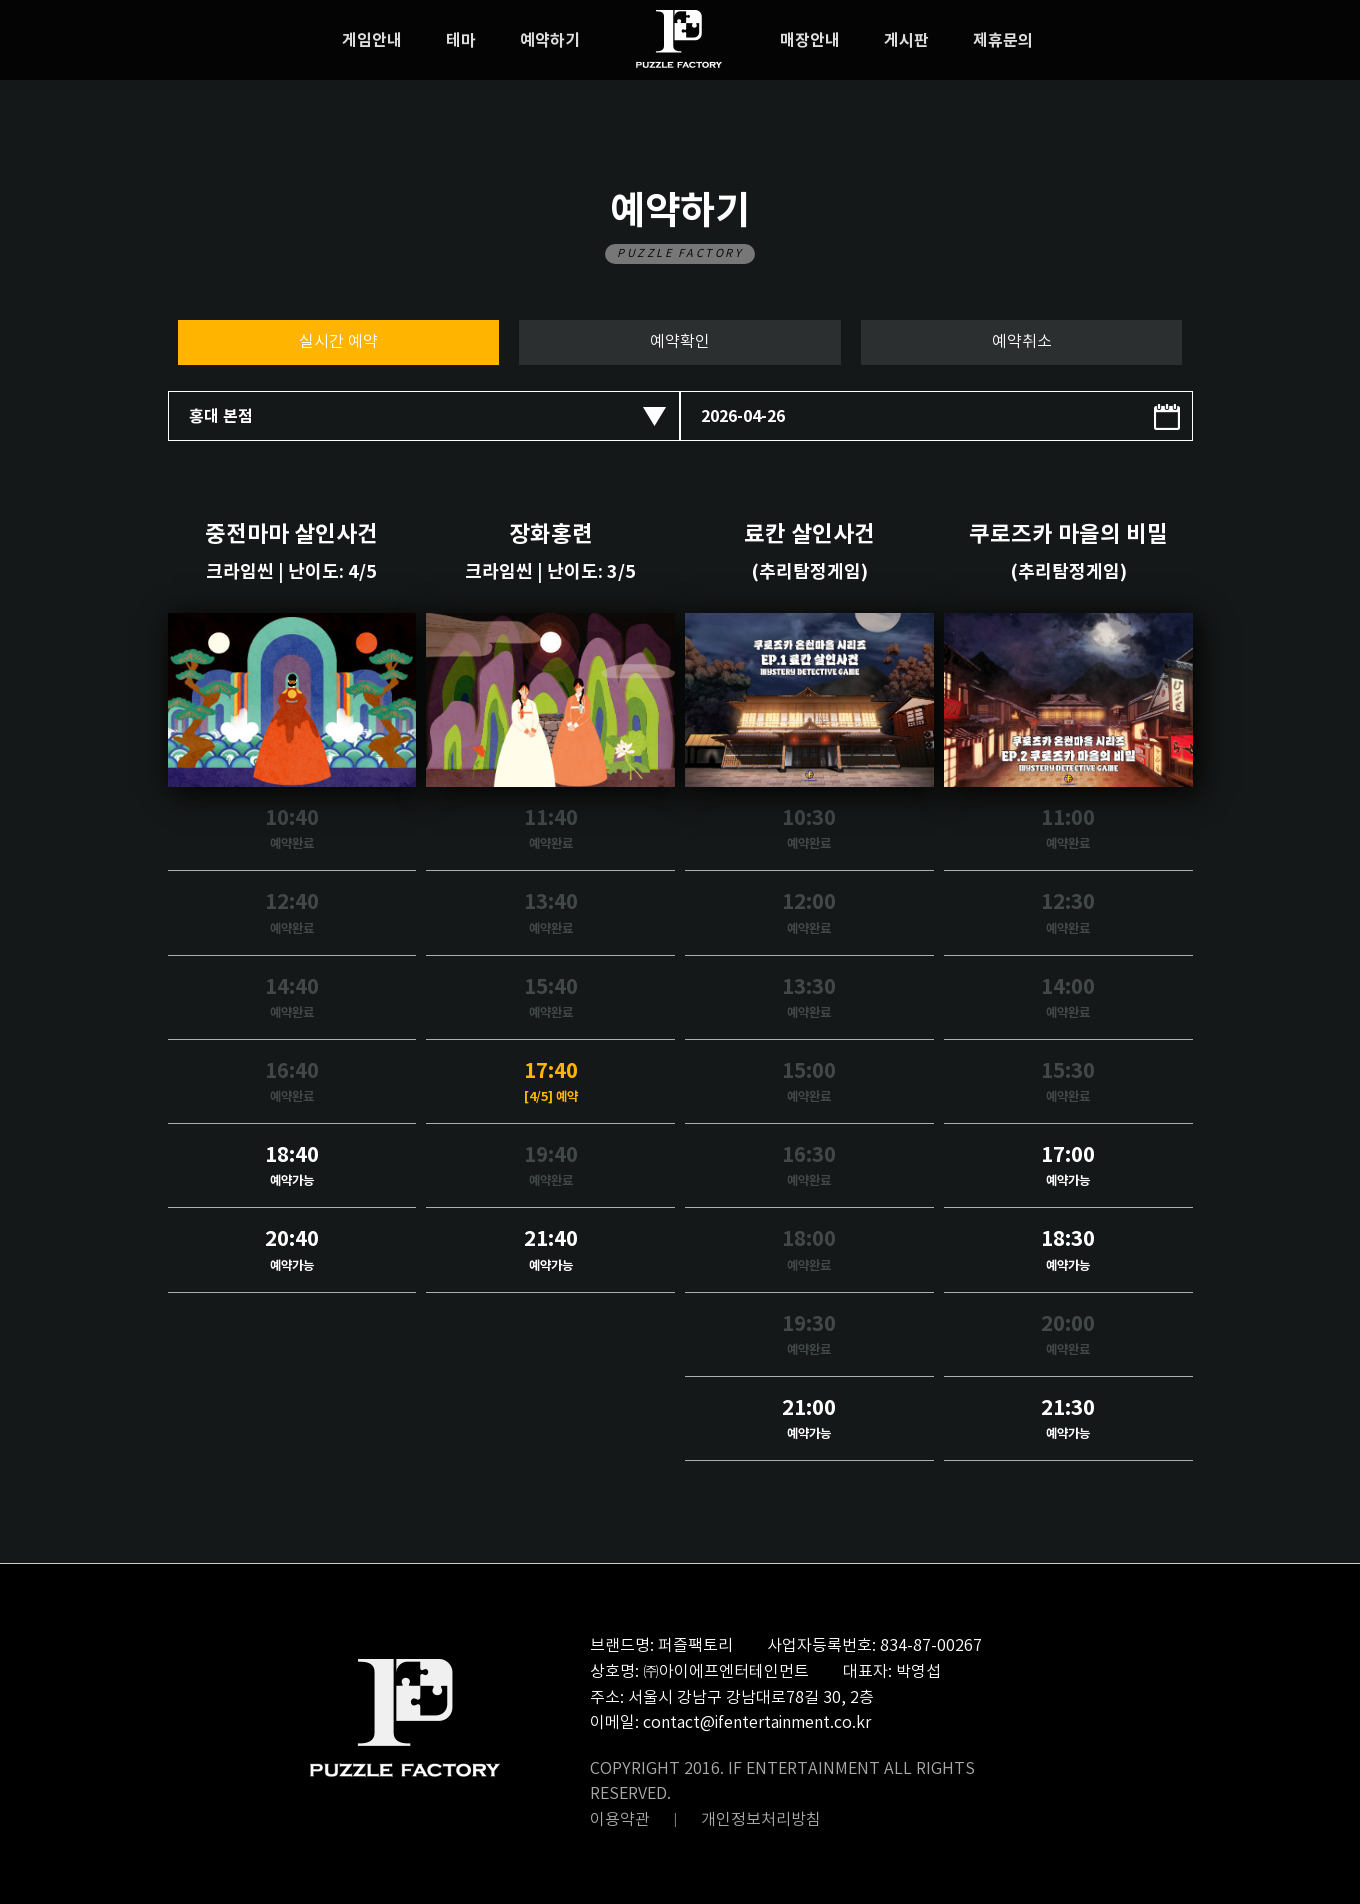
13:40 (550, 914)
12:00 (809, 914)
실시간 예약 (338, 342)
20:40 (292, 1251)
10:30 (809, 830)
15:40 (550, 999)
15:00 (809, 1083)
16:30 (809, 1167)
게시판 (906, 41)
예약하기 (550, 41)
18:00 (809, 1251)
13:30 (809, 999)
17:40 (550, 1083)
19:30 (809, 1336)
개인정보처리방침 (761, 1820)
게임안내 (372, 41)
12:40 (292, 914)
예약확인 (680, 342)
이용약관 (620, 1820)
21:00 (809, 1420)
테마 (461, 41)
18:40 (292, 1167)
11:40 (550, 830)
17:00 (1068, 1167)
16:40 (292, 1083)
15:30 (1068, 1083)
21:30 (1068, 1420)
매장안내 (810, 41)
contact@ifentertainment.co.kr (757, 1723)
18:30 (1068, 1251)
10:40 (292, 830)
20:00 (1068, 1336)
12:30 (1068, 914)
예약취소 (1022, 342)
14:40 (292, 999)
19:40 (550, 1167)
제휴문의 (1003, 41)
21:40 (550, 1251)
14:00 (1068, 999)
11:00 (1068, 830)
